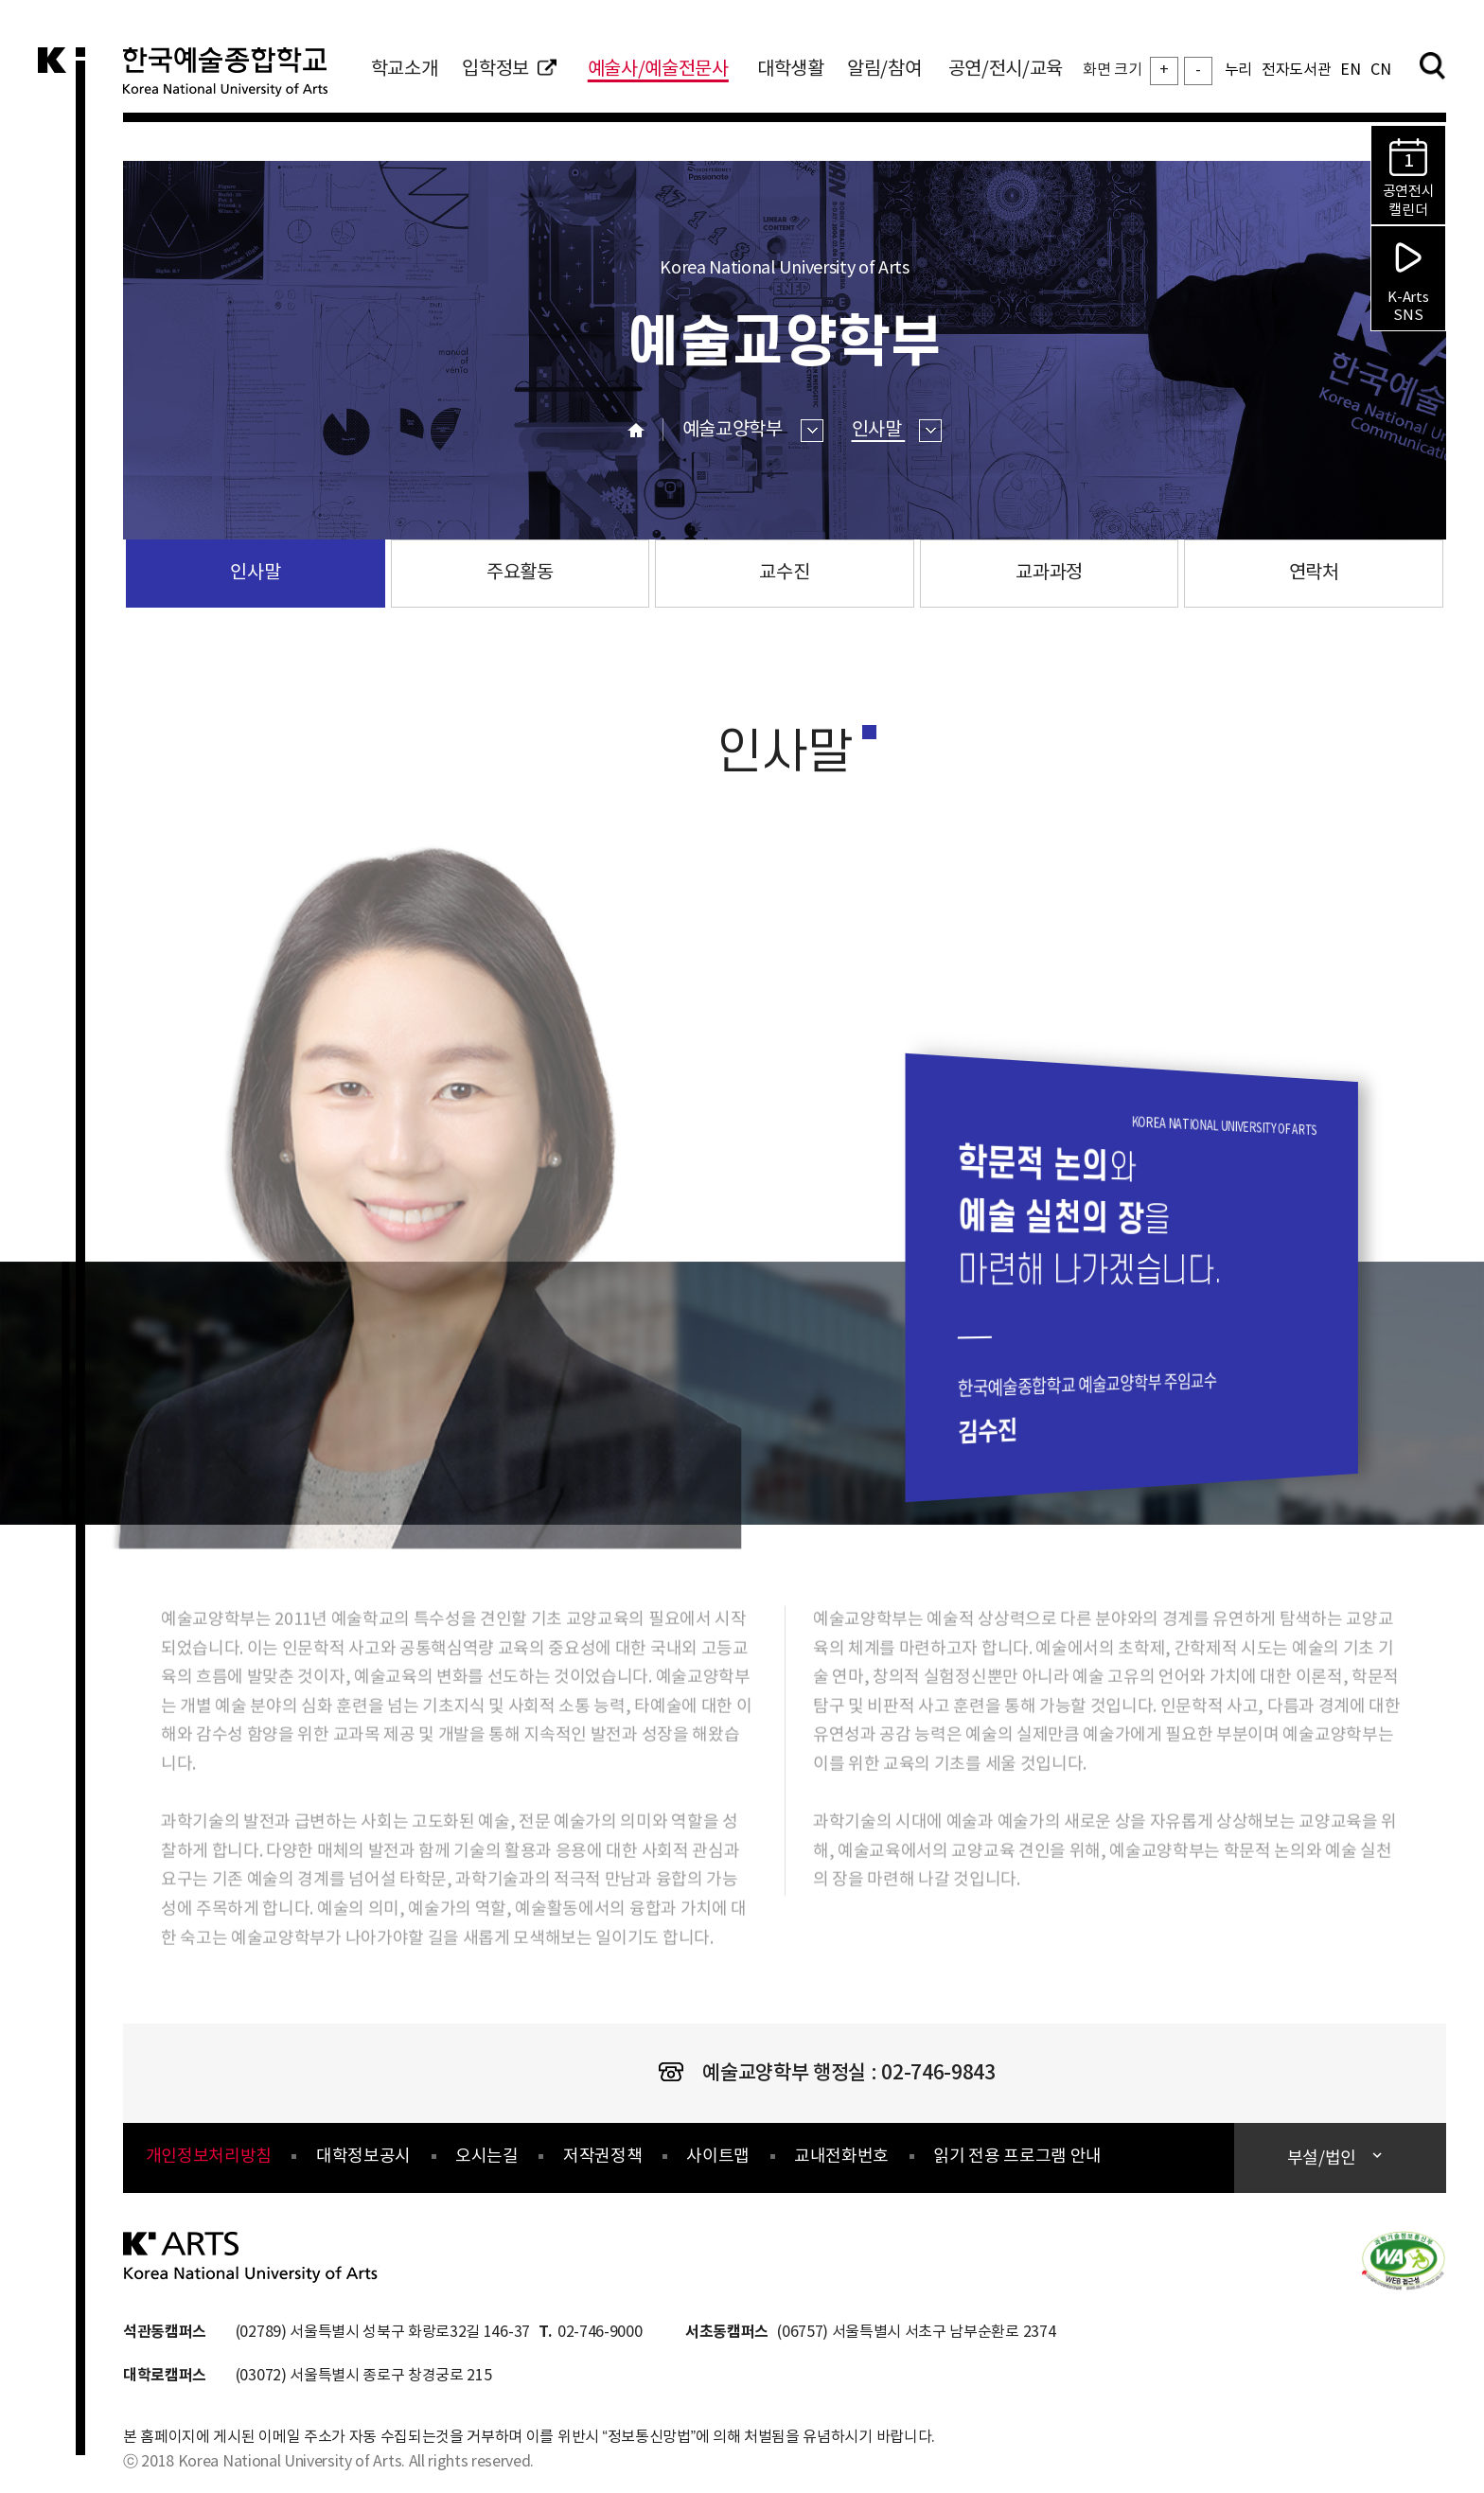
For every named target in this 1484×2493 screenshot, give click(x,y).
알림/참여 (884, 69)
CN (1380, 70)
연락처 (1314, 573)
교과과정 (1049, 573)
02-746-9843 (938, 2073)
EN (1350, 70)
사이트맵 (718, 2156)
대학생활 (790, 69)
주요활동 (520, 573)
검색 (1432, 65)
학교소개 (404, 69)
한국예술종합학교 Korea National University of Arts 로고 (236, 79)
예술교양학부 (752, 430)
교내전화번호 (841, 2156)
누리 (1238, 70)
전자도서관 (1296, 70)
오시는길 (487, 2156)
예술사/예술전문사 (658, 69)
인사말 (897, 430)
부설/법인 (1323, 2158)
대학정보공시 (363, 2156)
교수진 (784, 573)
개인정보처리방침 (209, 2156)
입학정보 (509, 69)
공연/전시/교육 (1005, 69)
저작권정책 (602, 2156)
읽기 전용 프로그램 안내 (1017, 2156)
